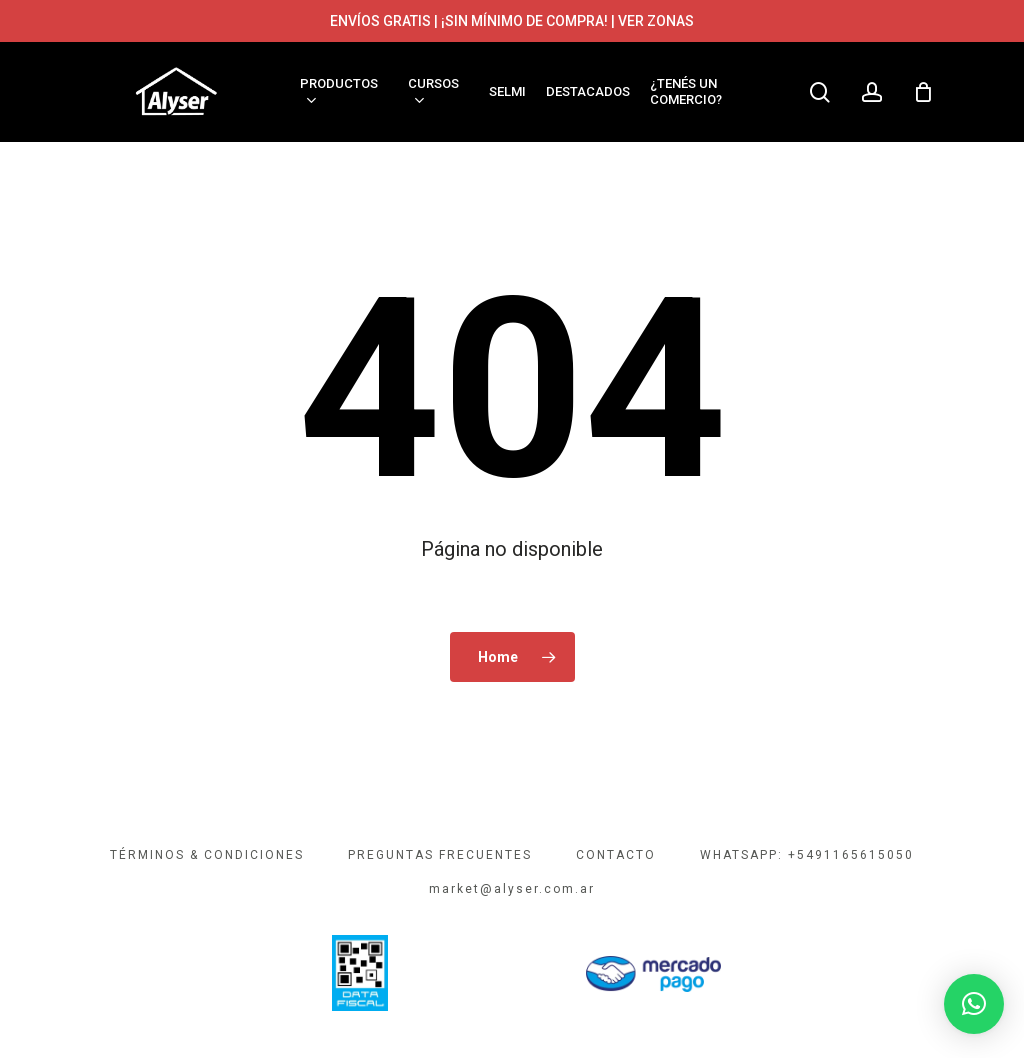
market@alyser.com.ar (512, 889)
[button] (974, 1004)
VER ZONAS (656, 21)
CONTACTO (616, 855)
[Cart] (923, 92)
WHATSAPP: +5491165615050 (807, 855)
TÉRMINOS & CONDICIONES (207, 855)
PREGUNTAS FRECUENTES (440, 855)
